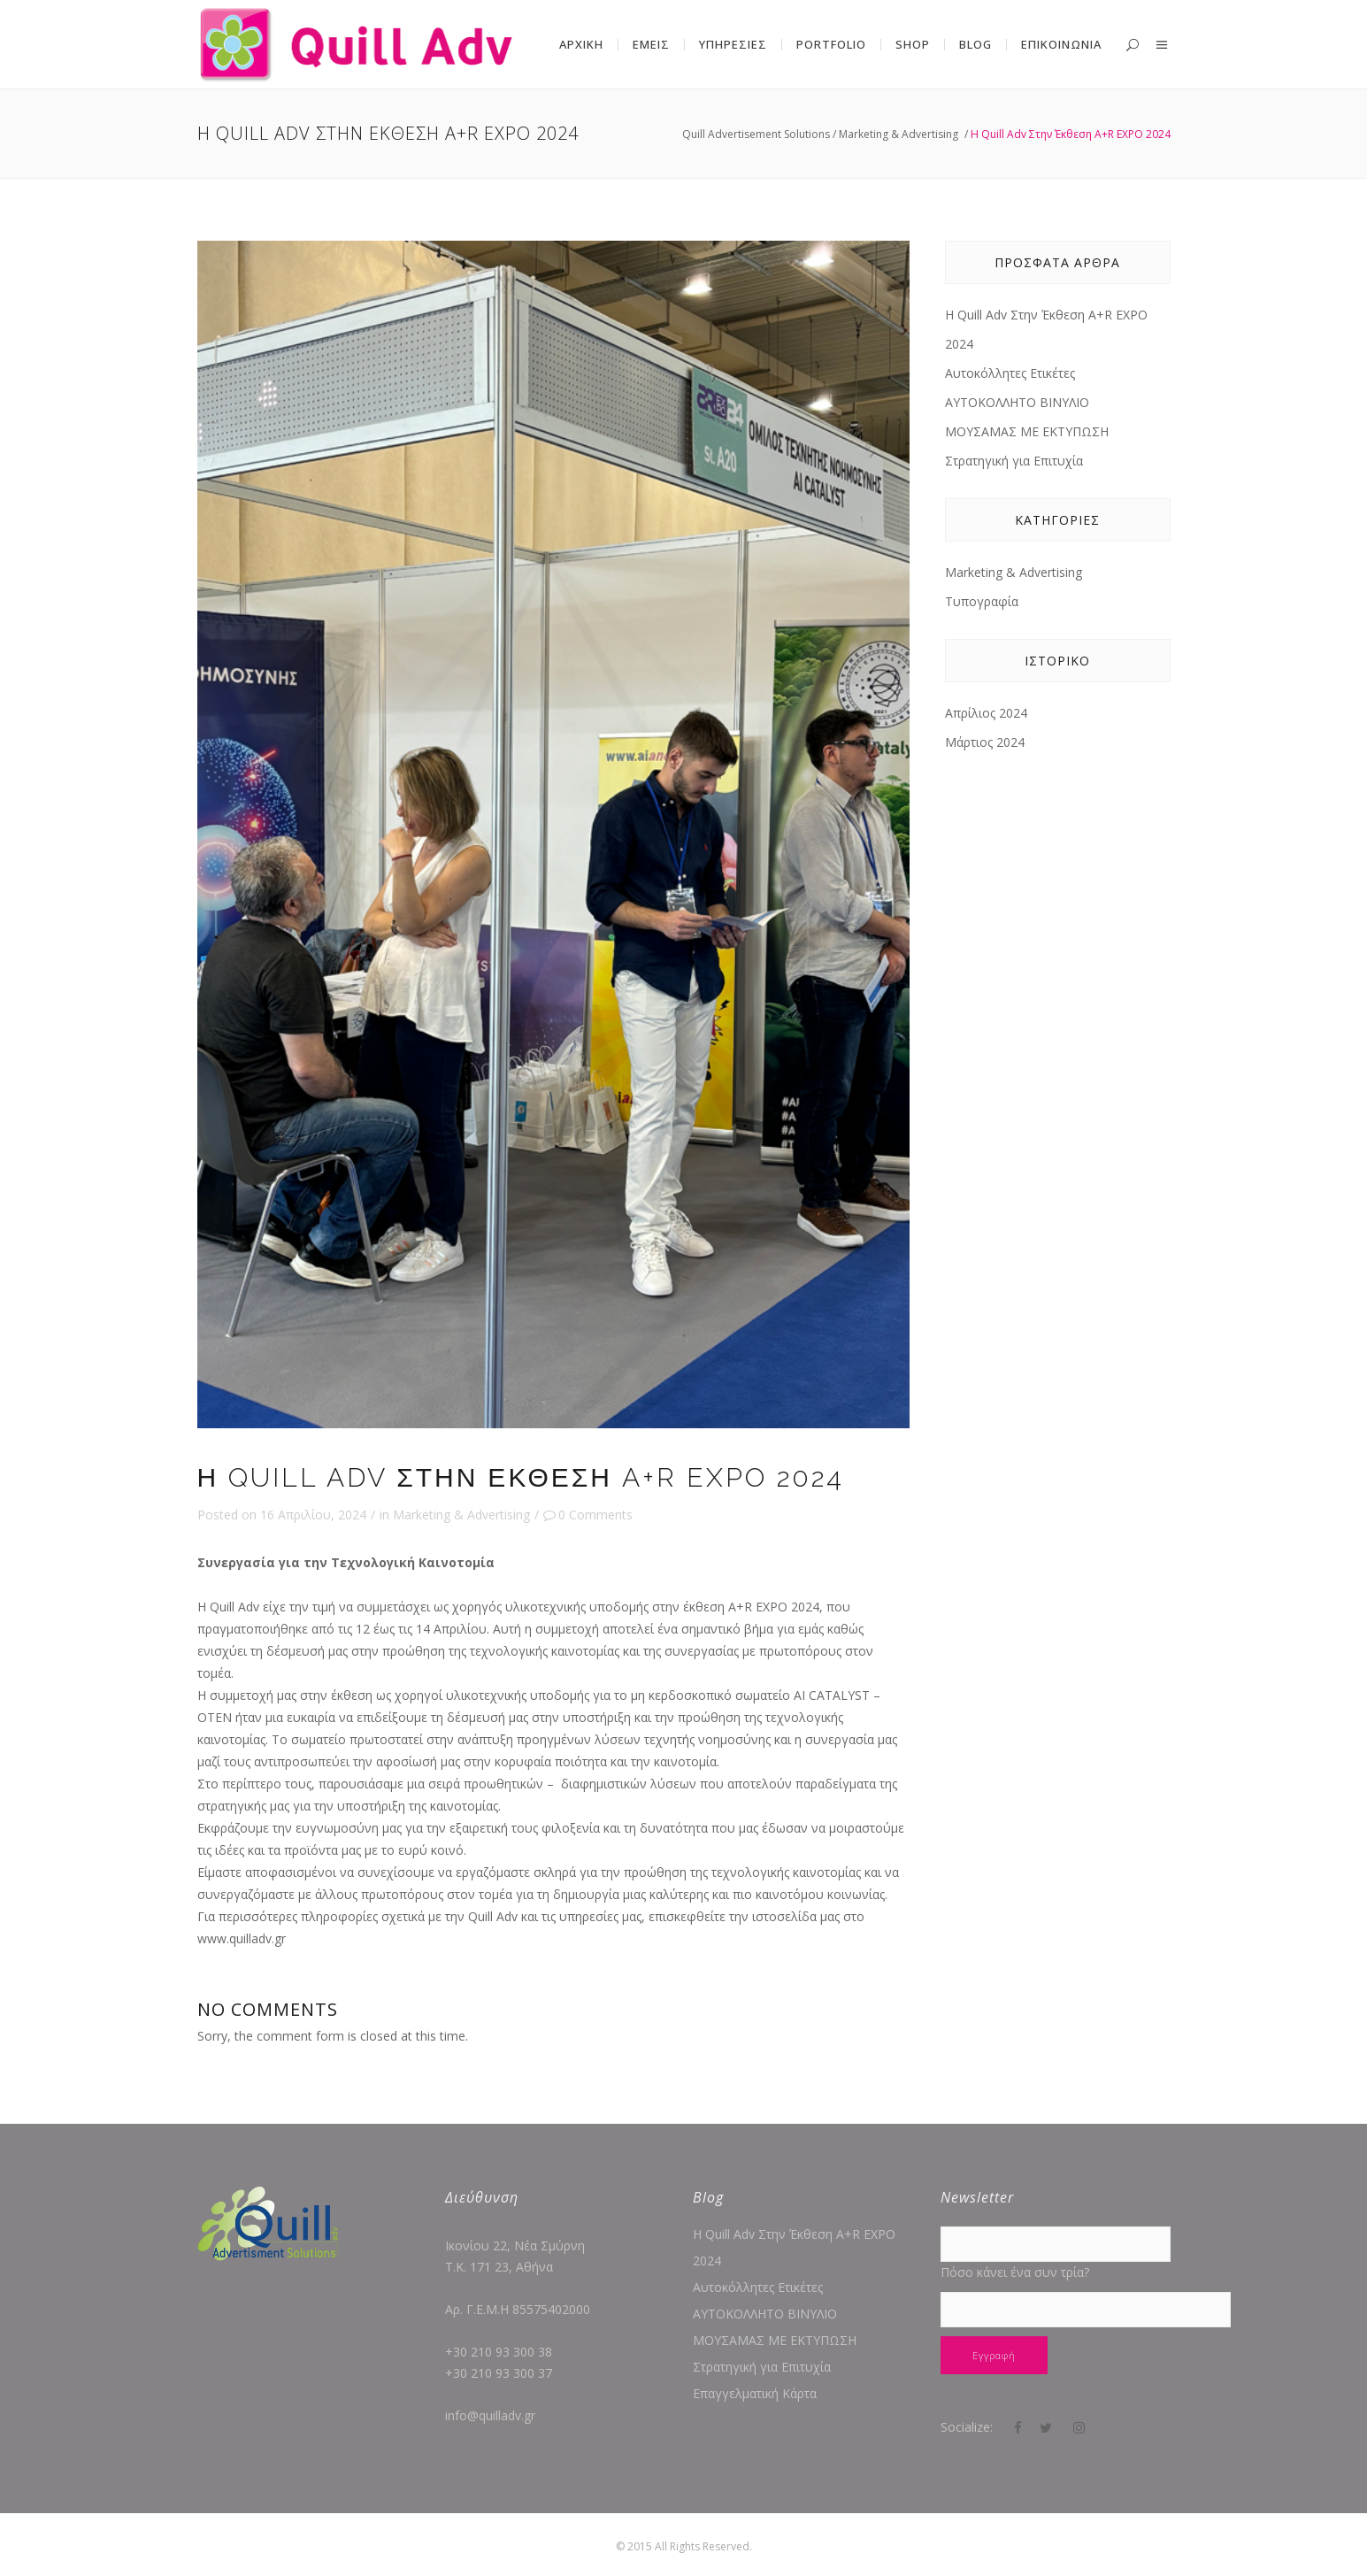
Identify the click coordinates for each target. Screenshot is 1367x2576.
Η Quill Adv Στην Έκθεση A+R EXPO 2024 (794, 2247)
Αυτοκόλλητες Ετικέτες (1010, 373)
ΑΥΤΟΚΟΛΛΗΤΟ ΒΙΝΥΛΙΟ (1017, 402)
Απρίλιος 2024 (986, 712)
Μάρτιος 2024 (985, 742)
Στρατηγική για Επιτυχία (1014, 460)
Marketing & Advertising (898, 134)
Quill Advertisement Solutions (756, 134)
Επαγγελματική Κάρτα (755, 2393)
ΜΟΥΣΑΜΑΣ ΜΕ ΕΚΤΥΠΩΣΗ (1027, 431)
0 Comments (588, 1514)
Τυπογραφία (981, 601)
